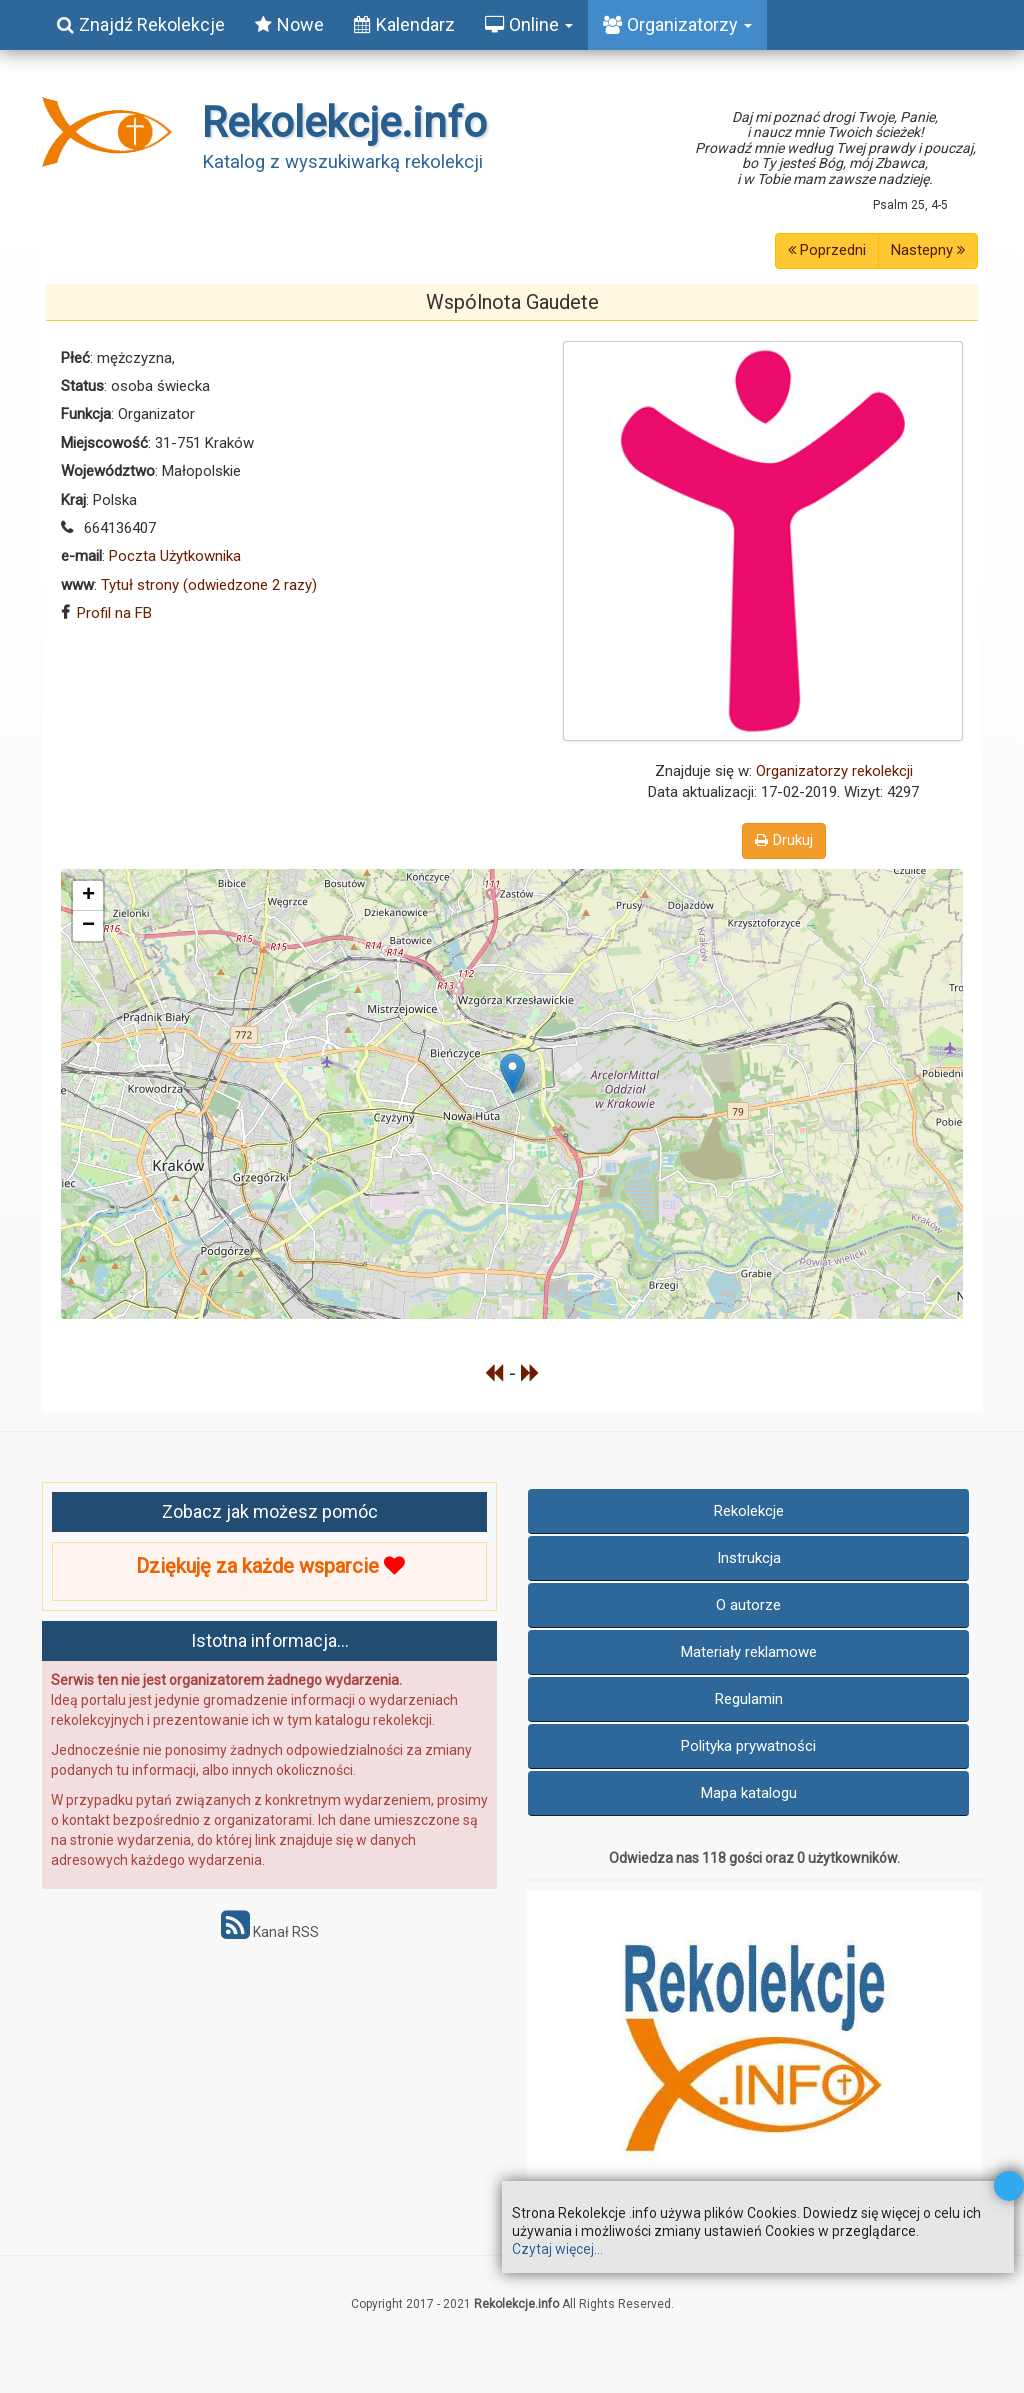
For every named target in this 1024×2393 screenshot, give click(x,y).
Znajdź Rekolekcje (141, 24)
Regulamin (749, 1699)
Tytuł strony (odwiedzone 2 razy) (209, 585)
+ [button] (88, 896)
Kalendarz (404, 24)
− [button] (88, 926)
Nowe (289, 24)
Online (529, 24)
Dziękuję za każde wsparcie (270, 1566)
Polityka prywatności (748, 1746)
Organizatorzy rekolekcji (834, 771)
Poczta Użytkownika (175, 556)
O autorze (748, 1605)
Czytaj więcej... (557, 2249)
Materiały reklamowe (749, 1652)
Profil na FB (114, 613)
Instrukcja (749, 1558)
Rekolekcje (749, 1511)
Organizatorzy (677, 24)
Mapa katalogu (749, 1793)
